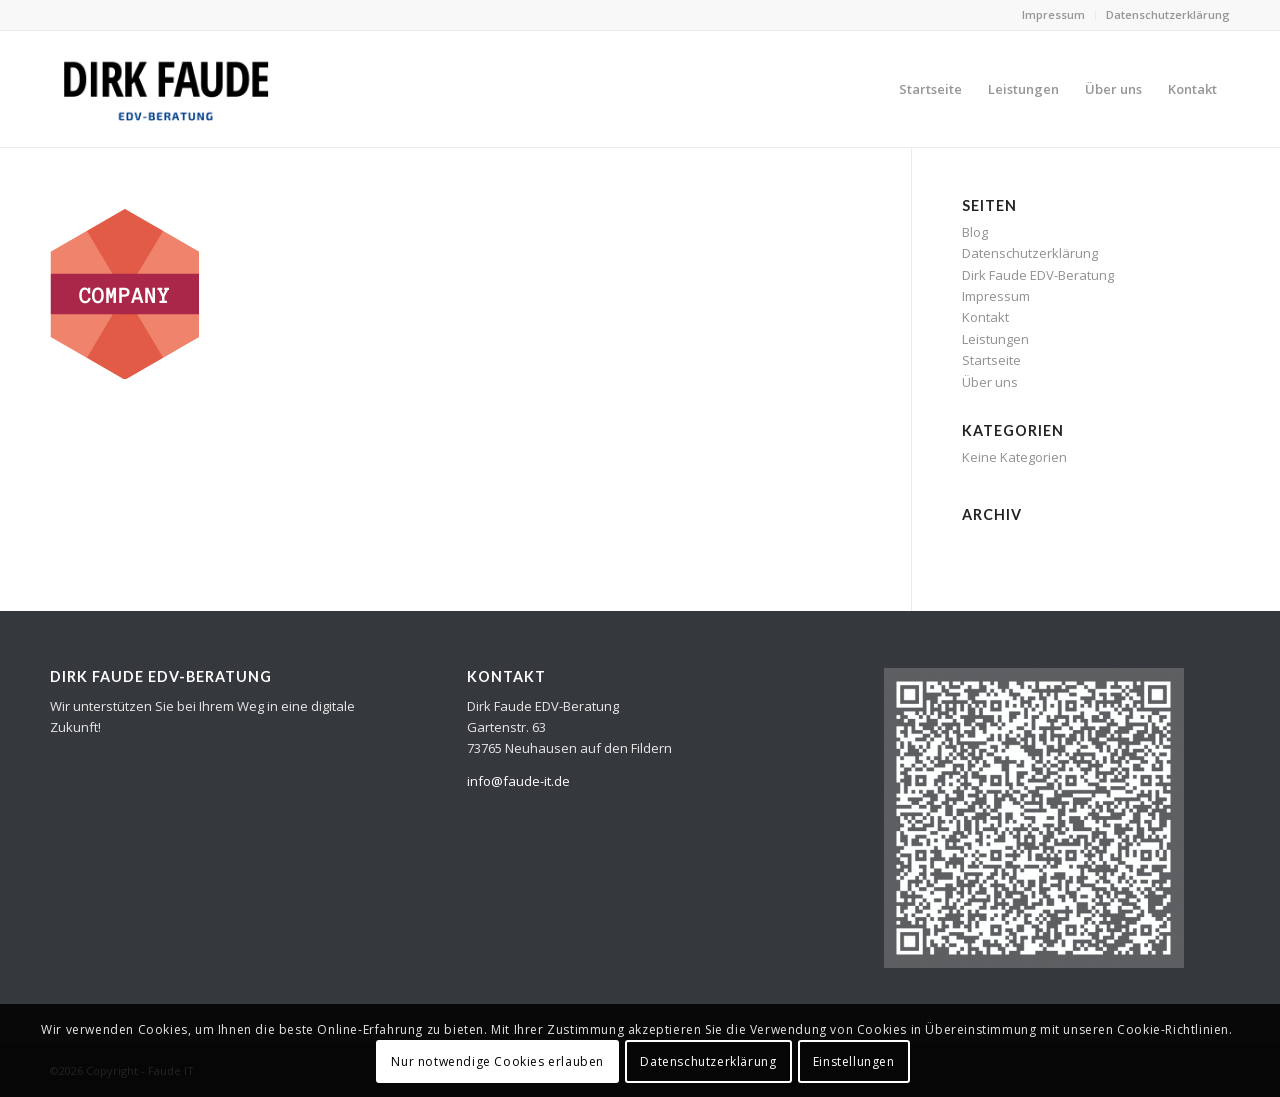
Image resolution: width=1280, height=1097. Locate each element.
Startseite (991, 360)
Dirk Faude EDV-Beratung (1038, 275)
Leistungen (995, 339)
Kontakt (985, 317)
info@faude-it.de (518, 781)
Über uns (990, 382)
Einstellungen (854, 1061)
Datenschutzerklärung (1168, 14)
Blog (975, 232)
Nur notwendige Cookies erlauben (497, 1061)
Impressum (1053, 14)
